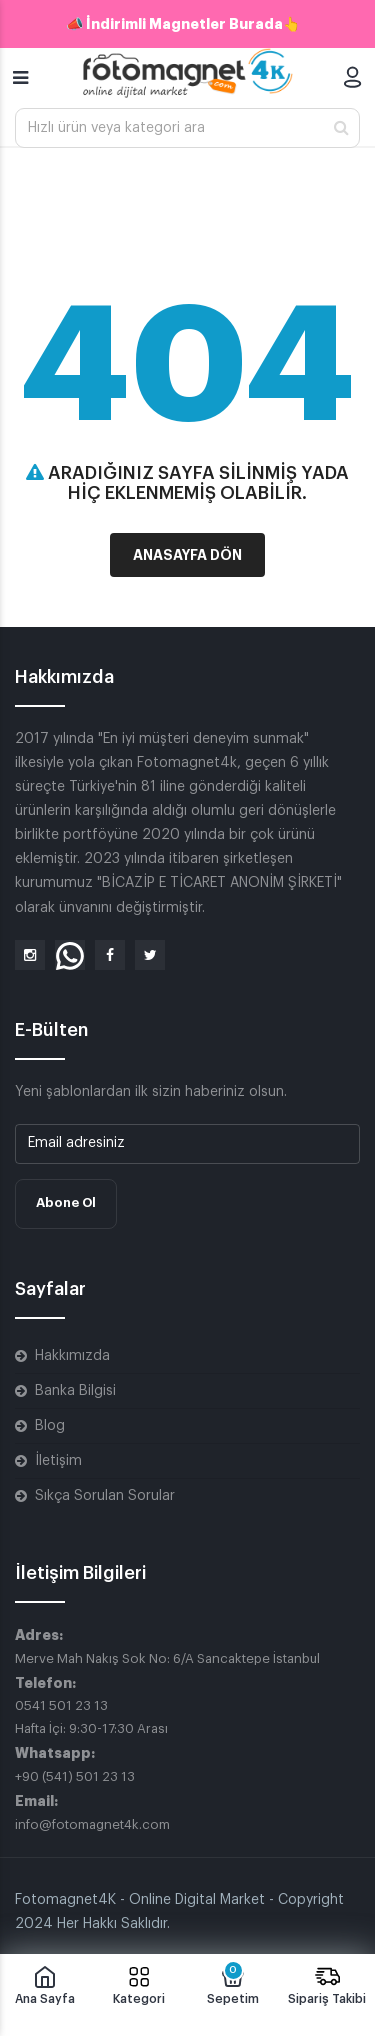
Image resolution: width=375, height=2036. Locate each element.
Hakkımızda (72, 1356)
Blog (50, 1426)
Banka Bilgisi (75, 1391)
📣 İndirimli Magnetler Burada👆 (183, 24)
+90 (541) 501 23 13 (75, 1776)
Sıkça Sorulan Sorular (105, 1496)
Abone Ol (66, 1202)
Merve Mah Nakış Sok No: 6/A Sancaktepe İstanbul (167, 1658)
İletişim (58, 1461)
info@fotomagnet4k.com (92, 1824)
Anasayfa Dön (187, 555)
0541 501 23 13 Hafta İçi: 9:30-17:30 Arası (91, 1716)
